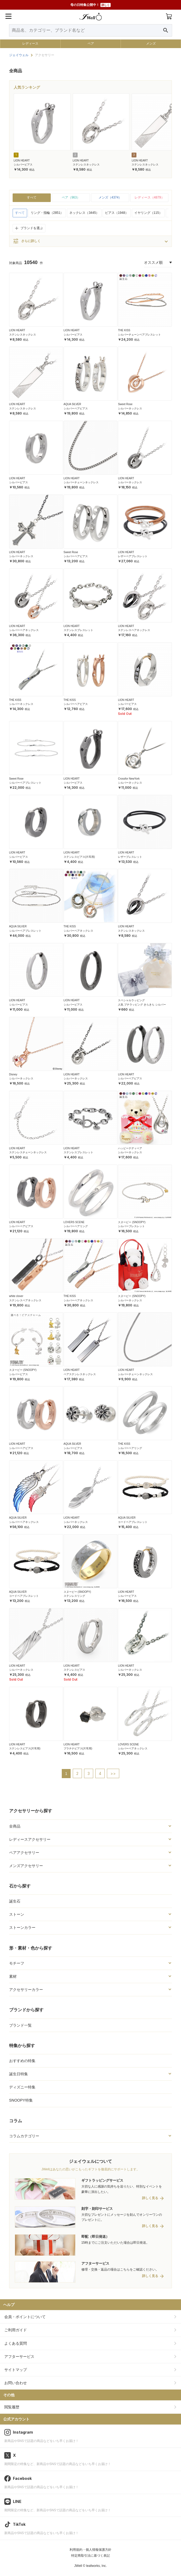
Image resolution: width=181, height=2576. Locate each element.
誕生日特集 (18, 2074)
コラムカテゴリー (24, 2136)
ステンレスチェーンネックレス (28, 1152)
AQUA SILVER (72, 404)
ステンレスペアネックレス (134, 630)
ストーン (16, 1914)
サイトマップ (15, 2370)
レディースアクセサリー (29, 1839)
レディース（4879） (149, 197)
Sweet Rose (125, 404)
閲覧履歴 (11, 2407)
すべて (32, 197)
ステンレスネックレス (86, 164)
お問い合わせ (15, 2383)
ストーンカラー (22, 1927)
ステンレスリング (74, 1595)
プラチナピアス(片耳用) (78, 1748)
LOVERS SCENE (74, 1222)
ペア (91, 43)
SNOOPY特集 (21, 2100)
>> (113, 1773)
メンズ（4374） (110, 197)
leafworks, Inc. (96, 2566)
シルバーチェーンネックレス (81, 482)
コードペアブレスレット (132, 1522)
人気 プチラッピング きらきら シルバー (142, 1004)
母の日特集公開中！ (90, 5)
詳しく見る (150, 2198)
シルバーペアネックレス (24, 630)
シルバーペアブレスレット (25, 782)
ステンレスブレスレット (78, 630)
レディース (30, 43)
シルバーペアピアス (76, 408)
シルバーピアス (23, 164)
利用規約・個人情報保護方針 (90, 2550)
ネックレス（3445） (84, 213)
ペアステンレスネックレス (80, 1374)
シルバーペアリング (76, 1226)
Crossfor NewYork (128, 778)
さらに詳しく (27, 241)
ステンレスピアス (74, 1669)
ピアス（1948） (116, 213)
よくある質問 (15, 2343)
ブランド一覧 (20, 2025)
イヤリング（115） (148, 213)
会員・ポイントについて (25, 2317)
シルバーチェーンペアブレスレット (139, 334)
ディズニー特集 (22, 2087)
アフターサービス (19, 2356)
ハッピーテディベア (130, 1148)
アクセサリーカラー (26, 1989)
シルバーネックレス (130, 408)
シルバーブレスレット (131, 1226)
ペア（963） (71, 197)
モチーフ (16, 1963)
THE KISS (124, 330)
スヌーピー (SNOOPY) (131, 1222)
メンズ (151, 43)
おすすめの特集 (22, 2061)
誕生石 (14, 1901)
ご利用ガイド (15, 2330)
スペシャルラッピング (131, 1000)
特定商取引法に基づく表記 (90, 2555)
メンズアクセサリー (26, 1866)
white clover (16, 1296)
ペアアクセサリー (24, 1852)
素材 (13, 1976)
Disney (13, 1074)
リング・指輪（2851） (47, 213)
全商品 (14, 1826)
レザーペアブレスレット (132, 556)
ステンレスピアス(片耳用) (79, 856)
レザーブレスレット (130, 856)
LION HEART (22, 160)
